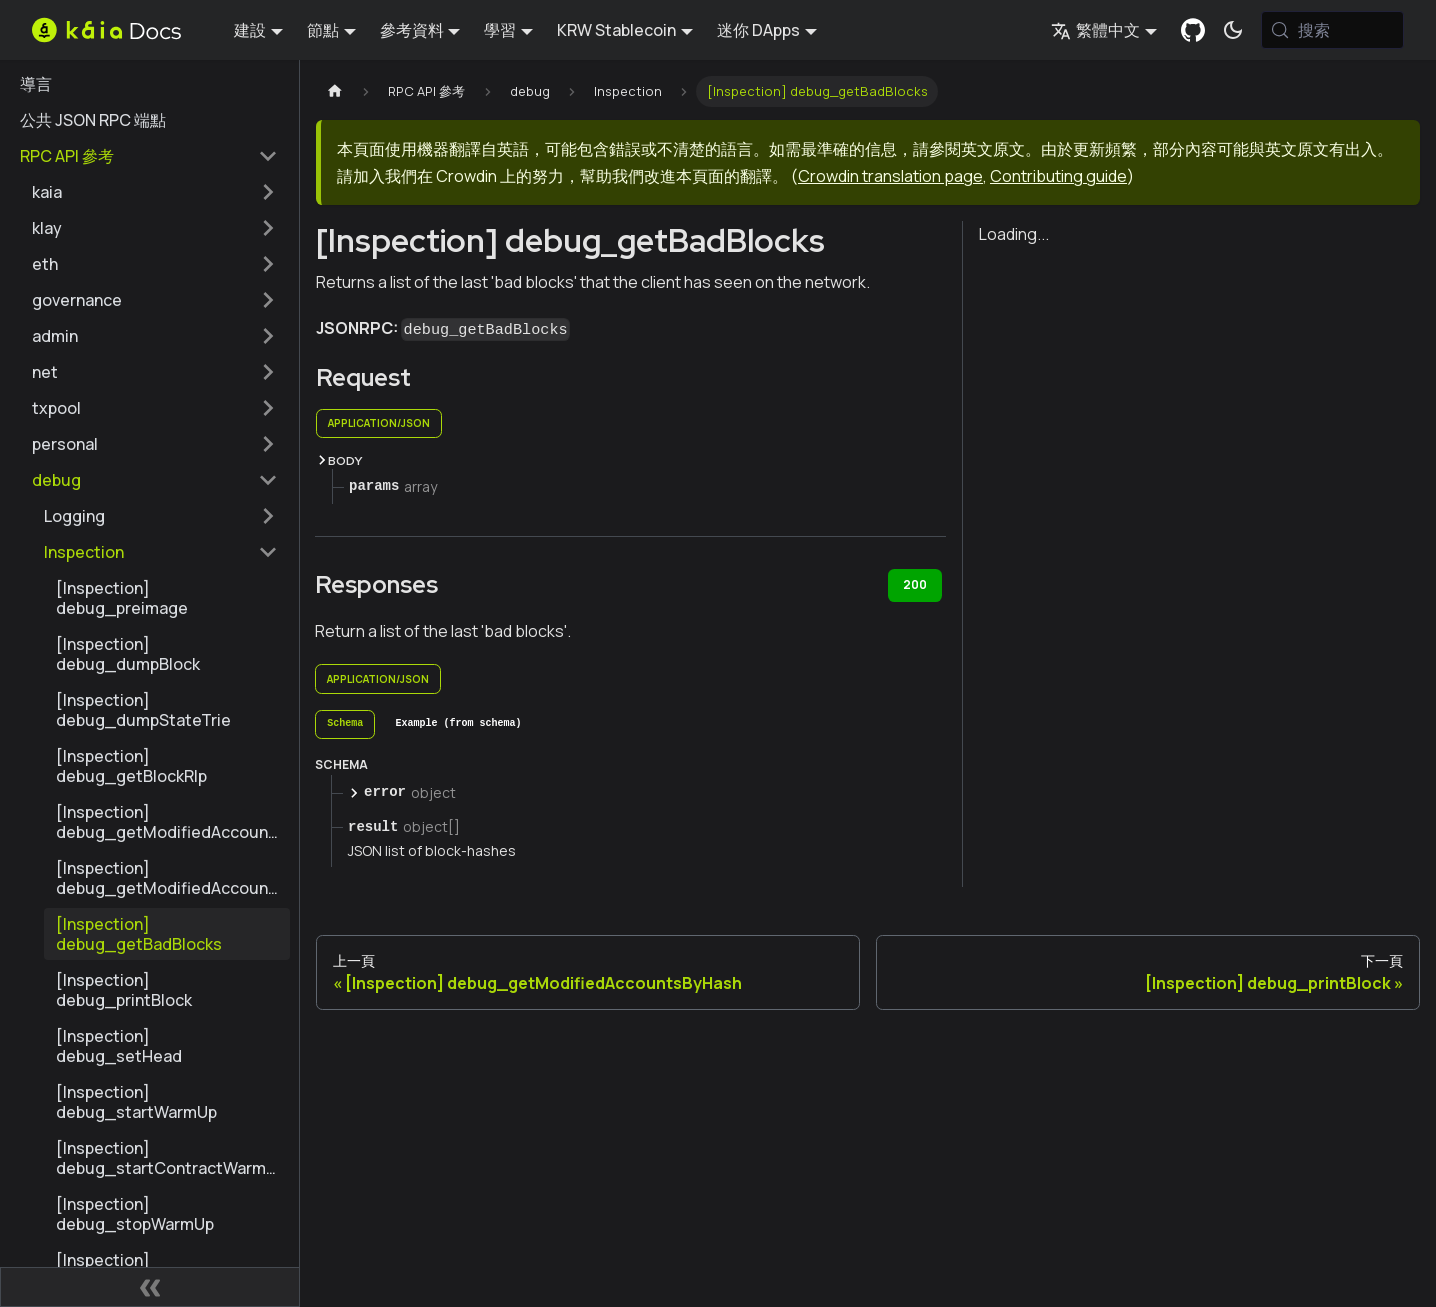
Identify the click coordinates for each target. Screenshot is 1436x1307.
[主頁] (335, 91)
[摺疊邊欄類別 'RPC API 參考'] (268, 156)
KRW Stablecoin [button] (616, 30)
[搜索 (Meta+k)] (1332, 30)
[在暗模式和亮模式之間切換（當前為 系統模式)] (1233, 30)
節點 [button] (323, 30)
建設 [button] (250, 30)
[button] (155, 192)
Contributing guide (1058, 176)
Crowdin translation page (890, 176)
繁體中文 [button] (1095, 30)
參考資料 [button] (412, 30)
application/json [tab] (379, 423)
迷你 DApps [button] (758, 30)
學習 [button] (500, 30)
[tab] (345, 725)
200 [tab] (915, 584)
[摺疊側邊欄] (150, 1287)
